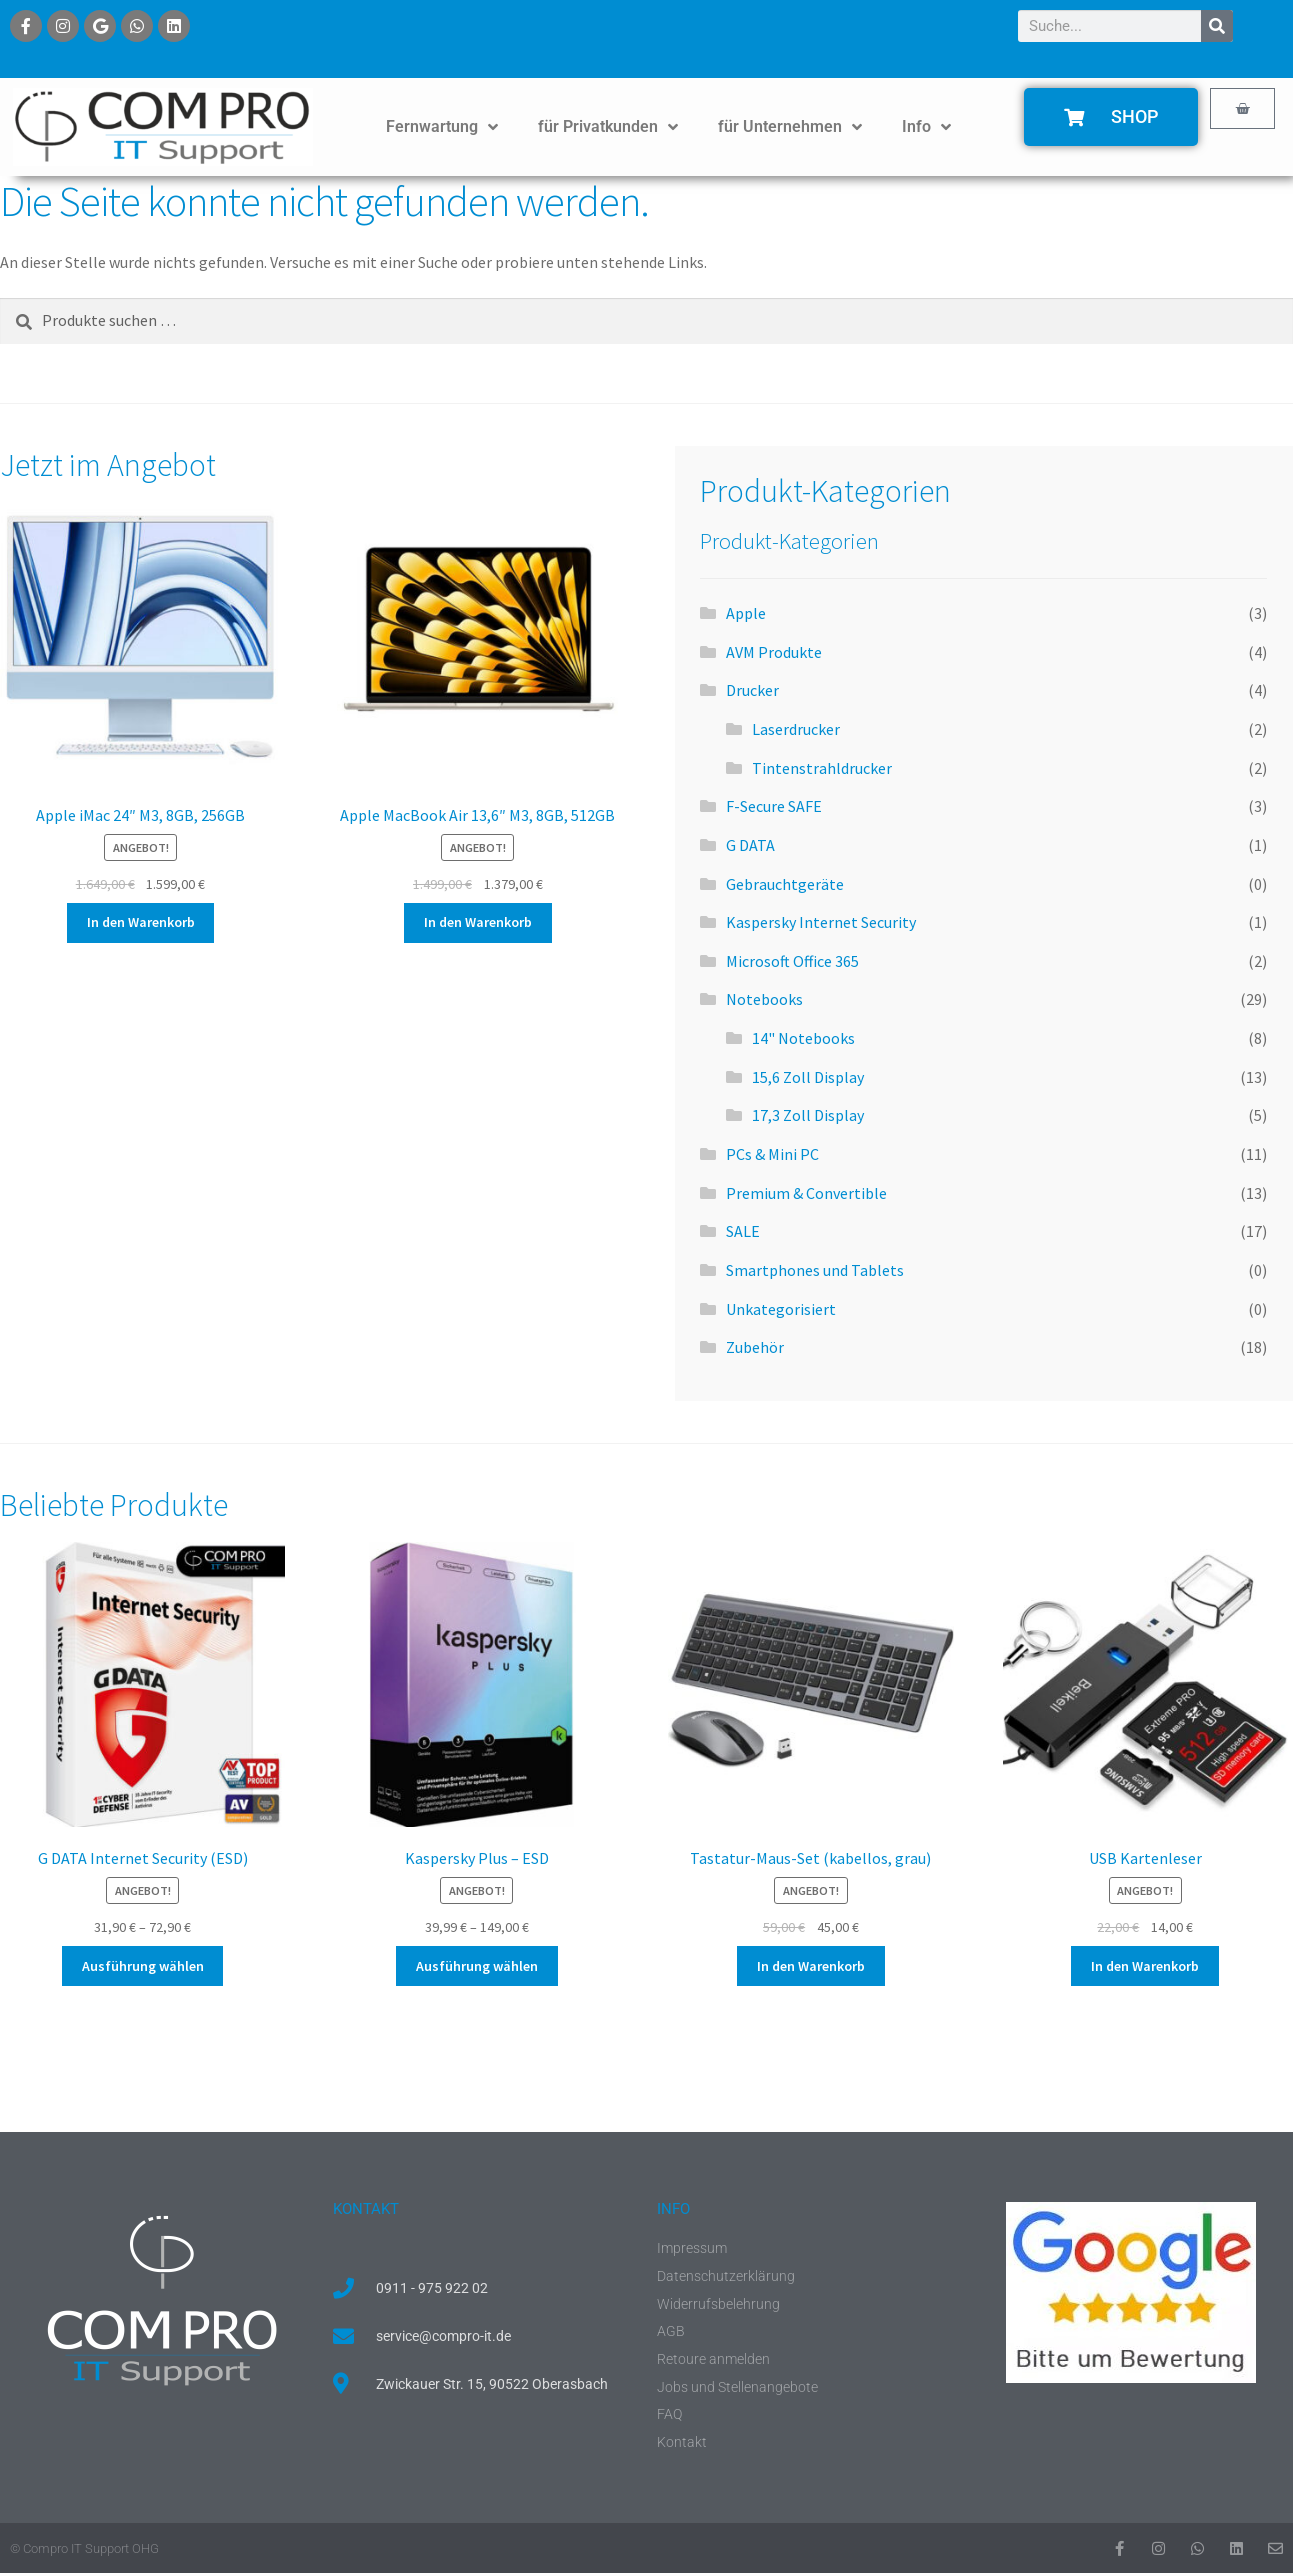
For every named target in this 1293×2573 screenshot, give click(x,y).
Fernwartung (442, 127)
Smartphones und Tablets (815, 1270)
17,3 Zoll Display (808, 1115)
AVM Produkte (774, 652)
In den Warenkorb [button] (141, 922)
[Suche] (1217, 26)
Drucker (752, 690)
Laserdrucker (796, 729)
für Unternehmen (790, 127)
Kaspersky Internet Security (821, 922)
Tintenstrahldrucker (822, 768)
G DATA (750, 845)
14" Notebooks (803, 1038)
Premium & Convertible (806, 1193)
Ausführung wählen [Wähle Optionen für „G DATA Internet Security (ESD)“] (143, 1966)
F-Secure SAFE (774, 806)
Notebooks (764, 999)
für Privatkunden (608, 127)
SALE (743, 1231)
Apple (746, 613)
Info (926, 127)
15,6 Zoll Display (808, 1077)
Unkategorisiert (781, 1309)
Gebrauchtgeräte (785, 884)
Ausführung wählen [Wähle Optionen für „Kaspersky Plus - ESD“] (477, 1966)
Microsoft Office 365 (792, 961)
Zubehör (755, 1347)
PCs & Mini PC (772, 1154)
